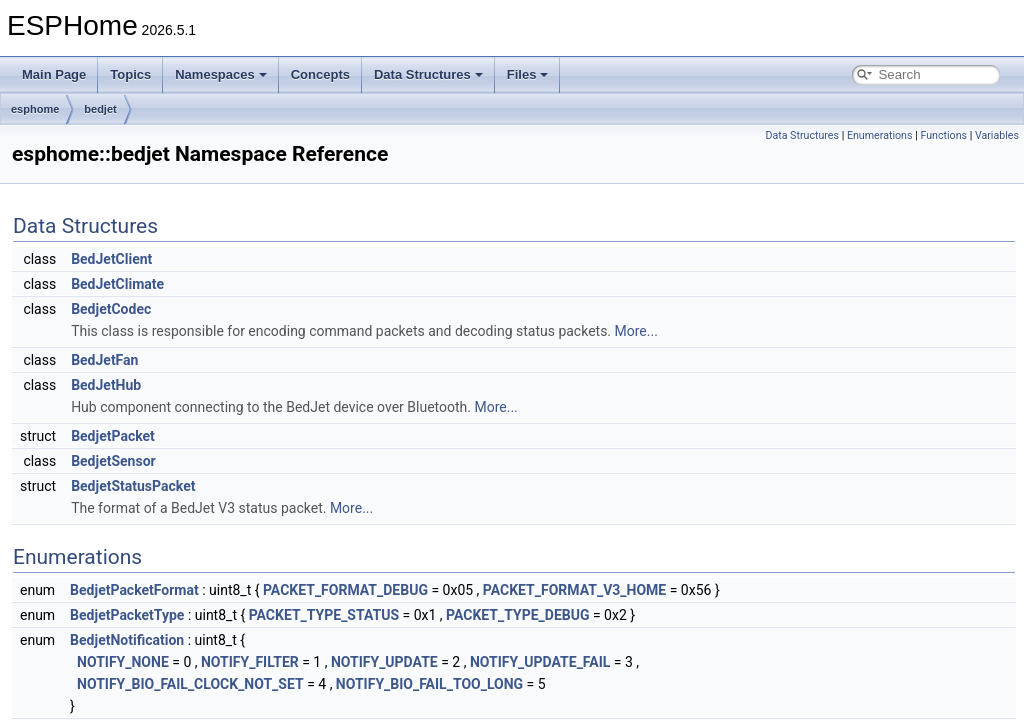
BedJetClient (111, 259)
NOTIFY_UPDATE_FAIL (540, 662)
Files (528, 74)
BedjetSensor (113, 461)
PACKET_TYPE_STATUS (324, 615)
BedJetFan (104, 360)
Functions (943, 135)
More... (636, 331)
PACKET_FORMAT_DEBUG (345, 590)
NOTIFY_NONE (123, 662)
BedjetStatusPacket (133, 486)
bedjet (100, 109)
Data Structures (428, 74)
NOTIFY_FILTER (250, 662)
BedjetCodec (111, 309)
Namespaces (221, 74)
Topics (130, 74)
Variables (997, 135)
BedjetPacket (113, 436)
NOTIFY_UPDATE (384, 662)
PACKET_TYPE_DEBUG (517, 615)
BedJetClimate (117, 284)
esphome (35, 109)
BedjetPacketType (127, 615)
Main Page (54, 74)
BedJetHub (106, 385)
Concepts (320, 74)
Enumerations (880, 135)
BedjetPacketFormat (134, 590)
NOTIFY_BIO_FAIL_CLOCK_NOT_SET (190, 684)
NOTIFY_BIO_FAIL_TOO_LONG (429, 684)
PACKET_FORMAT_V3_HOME (574, 590)
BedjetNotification (127, 640)
